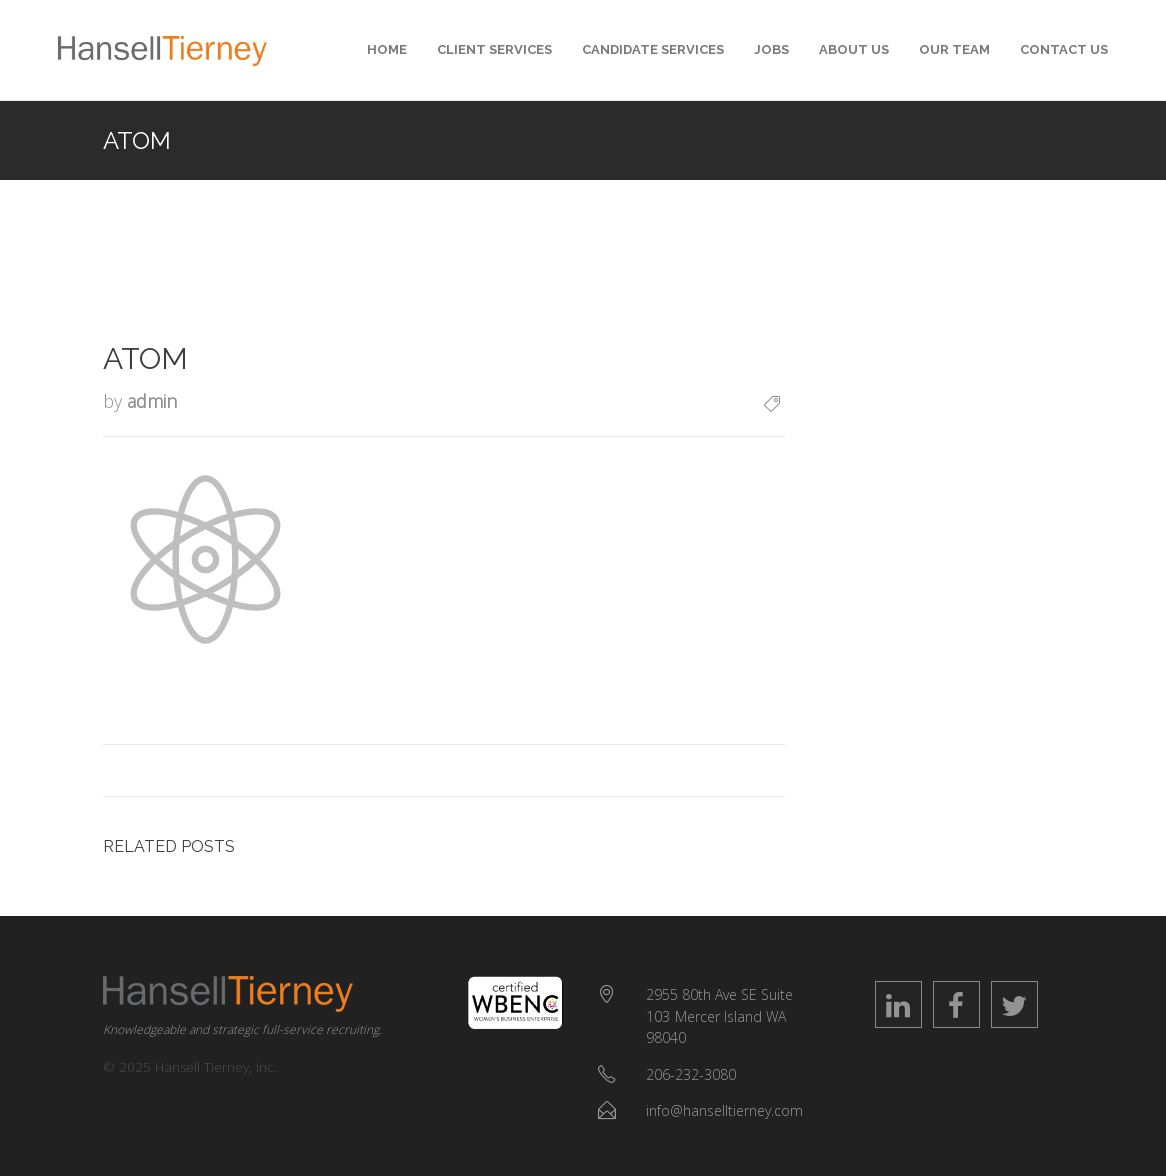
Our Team (954, 49)
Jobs (771, 49)
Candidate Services (653, 49)
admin (152, 401)
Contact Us (1064, 49)
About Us (854, 49)
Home (387, 49)
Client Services (494, 49)
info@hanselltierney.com (724, 1110)
